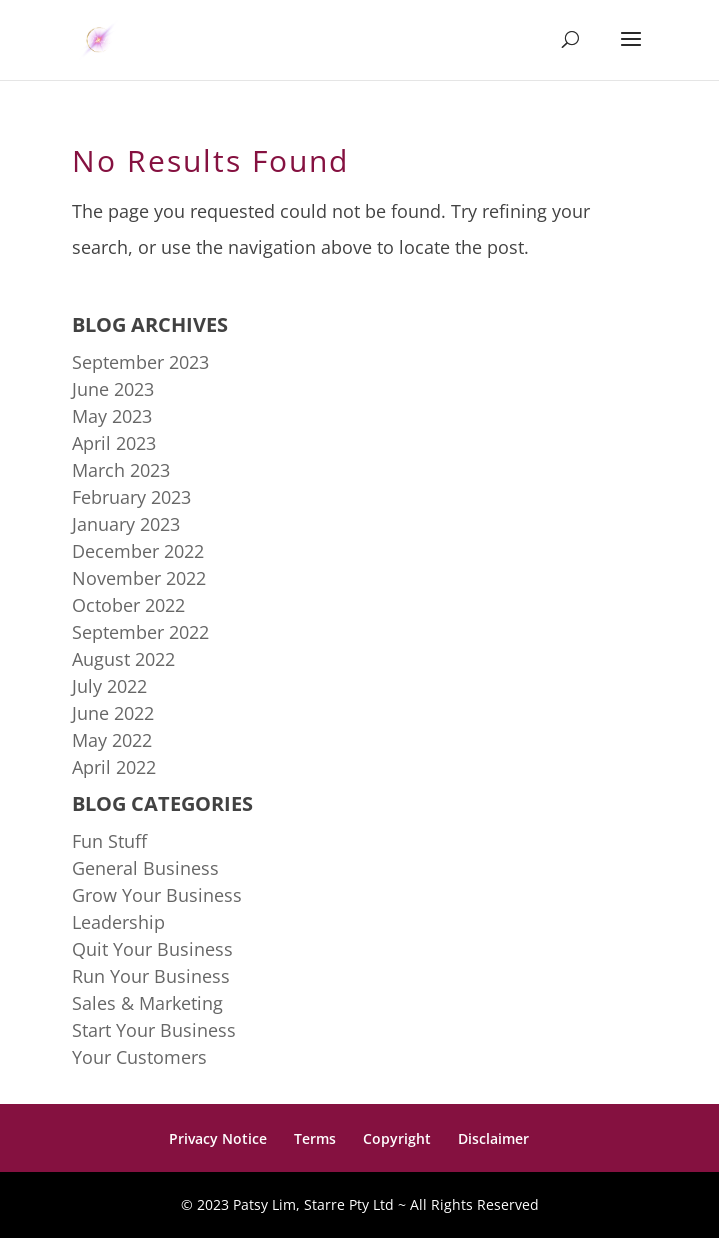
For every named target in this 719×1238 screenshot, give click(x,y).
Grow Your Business (157, 895)
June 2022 (113, 713)
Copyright (397, 1138)
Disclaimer (493, 1138)
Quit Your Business (152, 949)
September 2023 (140, 362)
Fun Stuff (109, 841)
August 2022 (123, 659)
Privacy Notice (218, 1138)
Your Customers (139, 1057)
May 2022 (112, 740)
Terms (315, 1138)
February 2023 (131, 497)
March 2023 (121, 470)
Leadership (118, 922)
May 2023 (112, 416)
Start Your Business (154, 1030)
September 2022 (140, 632)
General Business (145, 868)
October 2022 (128, 605)
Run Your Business (151, 976)
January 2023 (126, 524)
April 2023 (114, 443)
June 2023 (113, 389)
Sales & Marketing (147, 1003)
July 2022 (109, 686)
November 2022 (139, 578)
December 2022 (138, 551)
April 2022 (114, 767)
